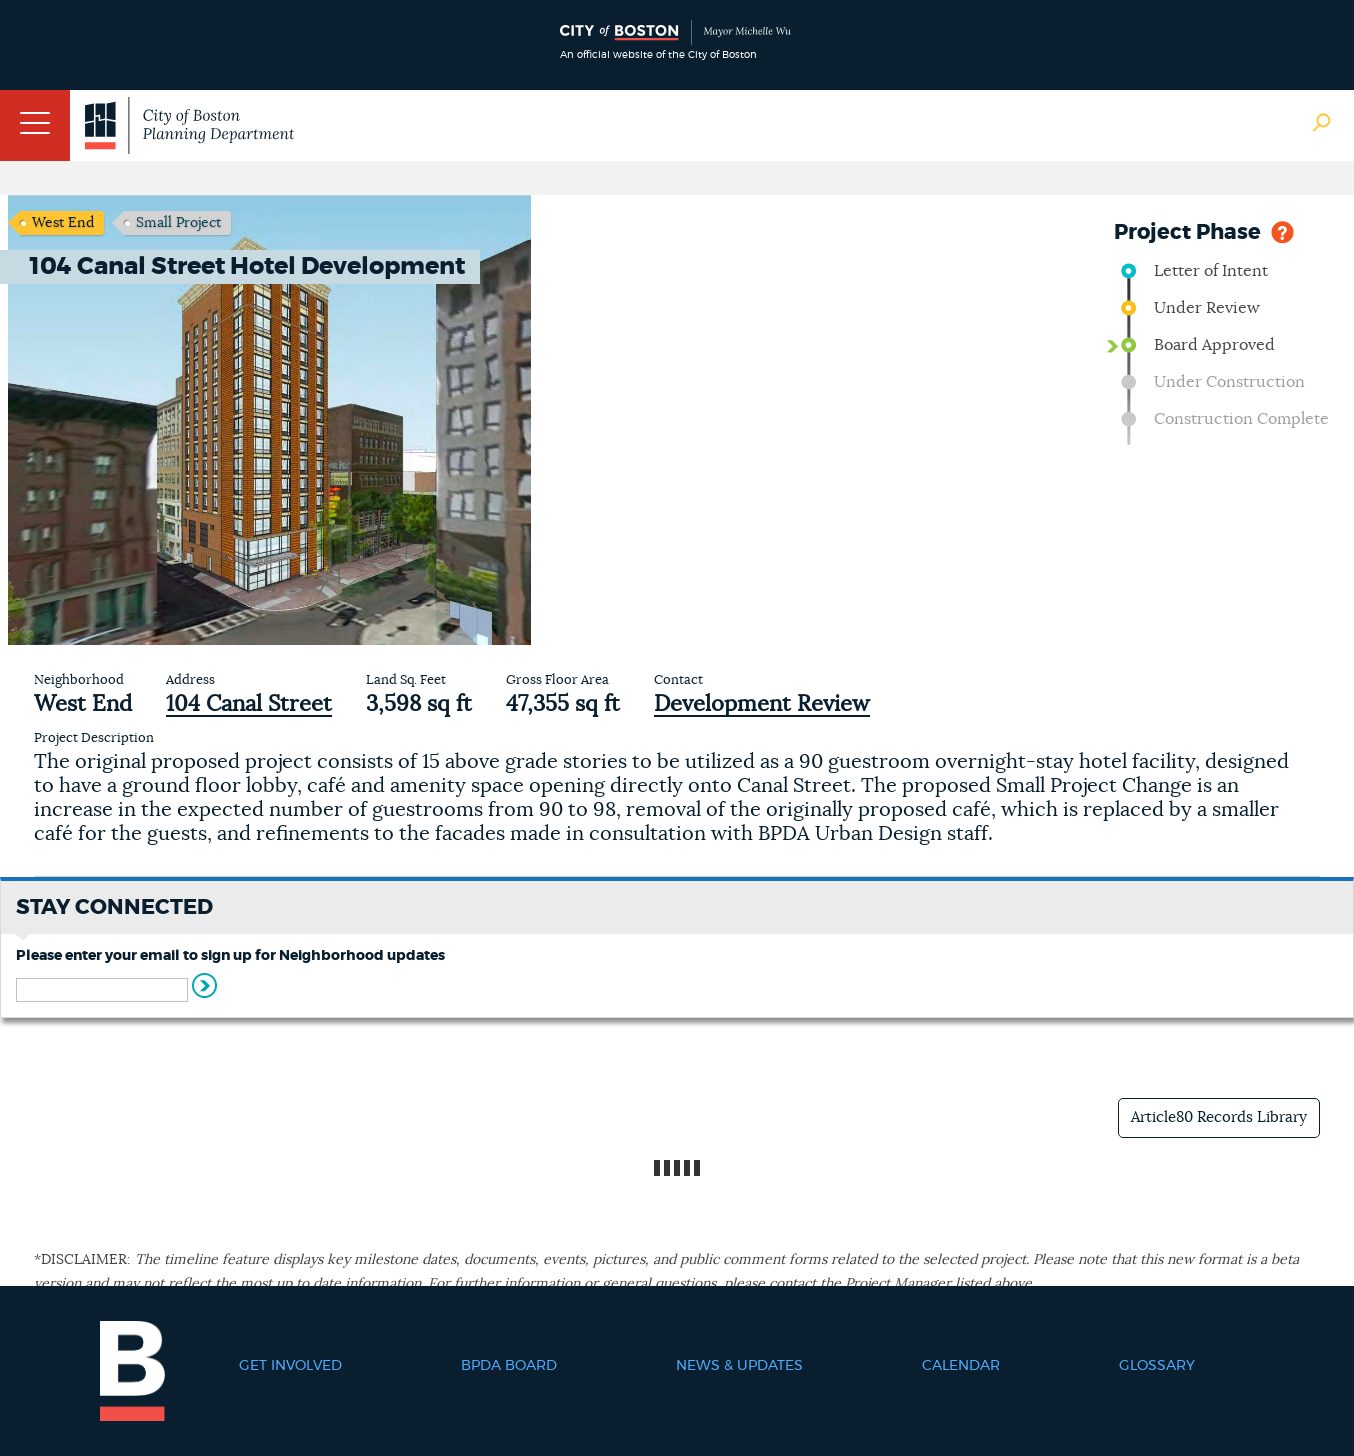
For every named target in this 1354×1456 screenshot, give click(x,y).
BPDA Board (509, 1366)
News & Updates (739, 1366)
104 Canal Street (249, 704)
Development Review (762, 704)
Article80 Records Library (1219, 1117)
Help (1282, 230)
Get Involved (290, 1366)
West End (63, 223)
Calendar (961, 1366)
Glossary (1157, 1366)
